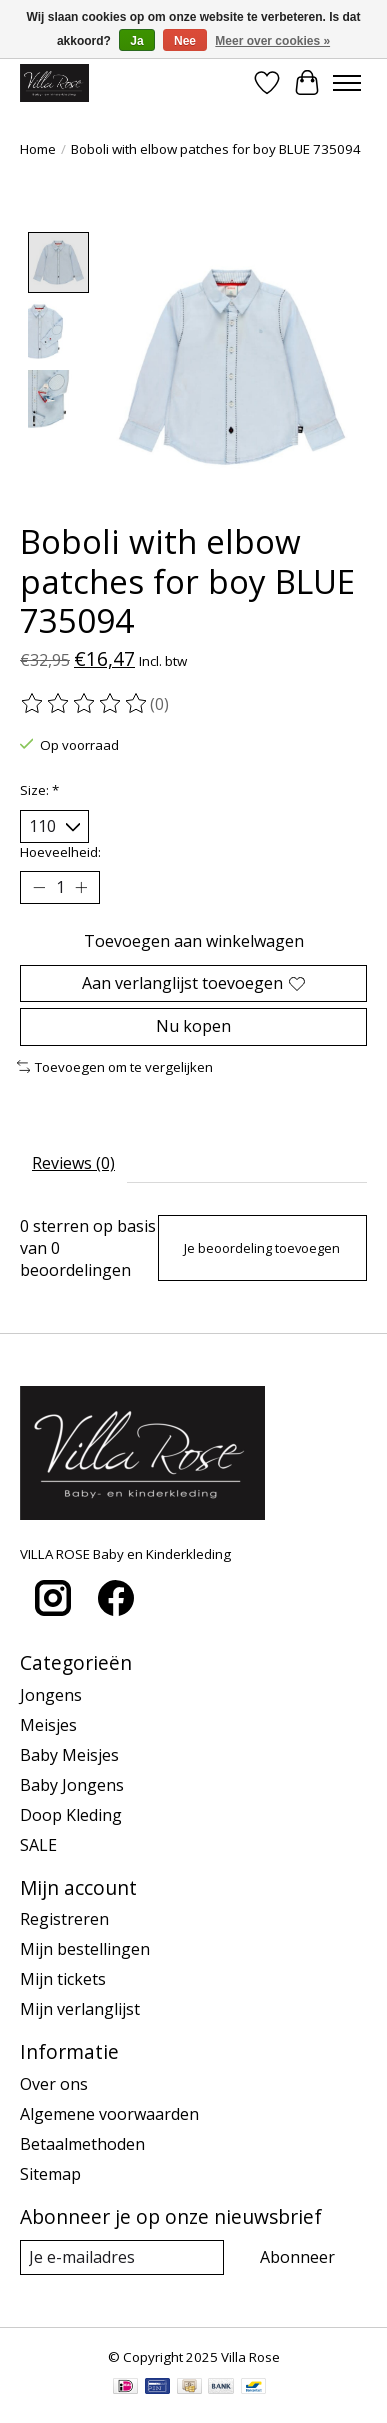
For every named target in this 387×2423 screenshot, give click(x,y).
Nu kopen (193, 1025)
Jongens (51, 1693)
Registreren (64, 1917)
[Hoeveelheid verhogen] (81, 886)
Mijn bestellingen (85, 1947)
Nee (185, 41)
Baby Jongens (72, 1783)
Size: (39, 788)
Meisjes (48, 1723)
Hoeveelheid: (60, 850)
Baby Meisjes (69, 1753)
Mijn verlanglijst (80, 2007)
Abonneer (297, 2255)
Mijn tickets (63, 1977)
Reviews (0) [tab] (73, 1162)
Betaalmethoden (82, 2142)
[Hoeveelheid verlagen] (39, 886)
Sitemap (50, 2172)
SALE (38, 1843)
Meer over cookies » (272, 41)
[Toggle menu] (347, 83)
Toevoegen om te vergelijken (115, 1065)
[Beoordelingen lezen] (85, 703)
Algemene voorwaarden (109, 2112)
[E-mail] (122, 2255)
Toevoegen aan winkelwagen (194, 939)
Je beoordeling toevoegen (262, 1246)
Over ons (54, 2082)
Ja (136, 41)
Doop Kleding (71, 1813)
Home (38, 149)
